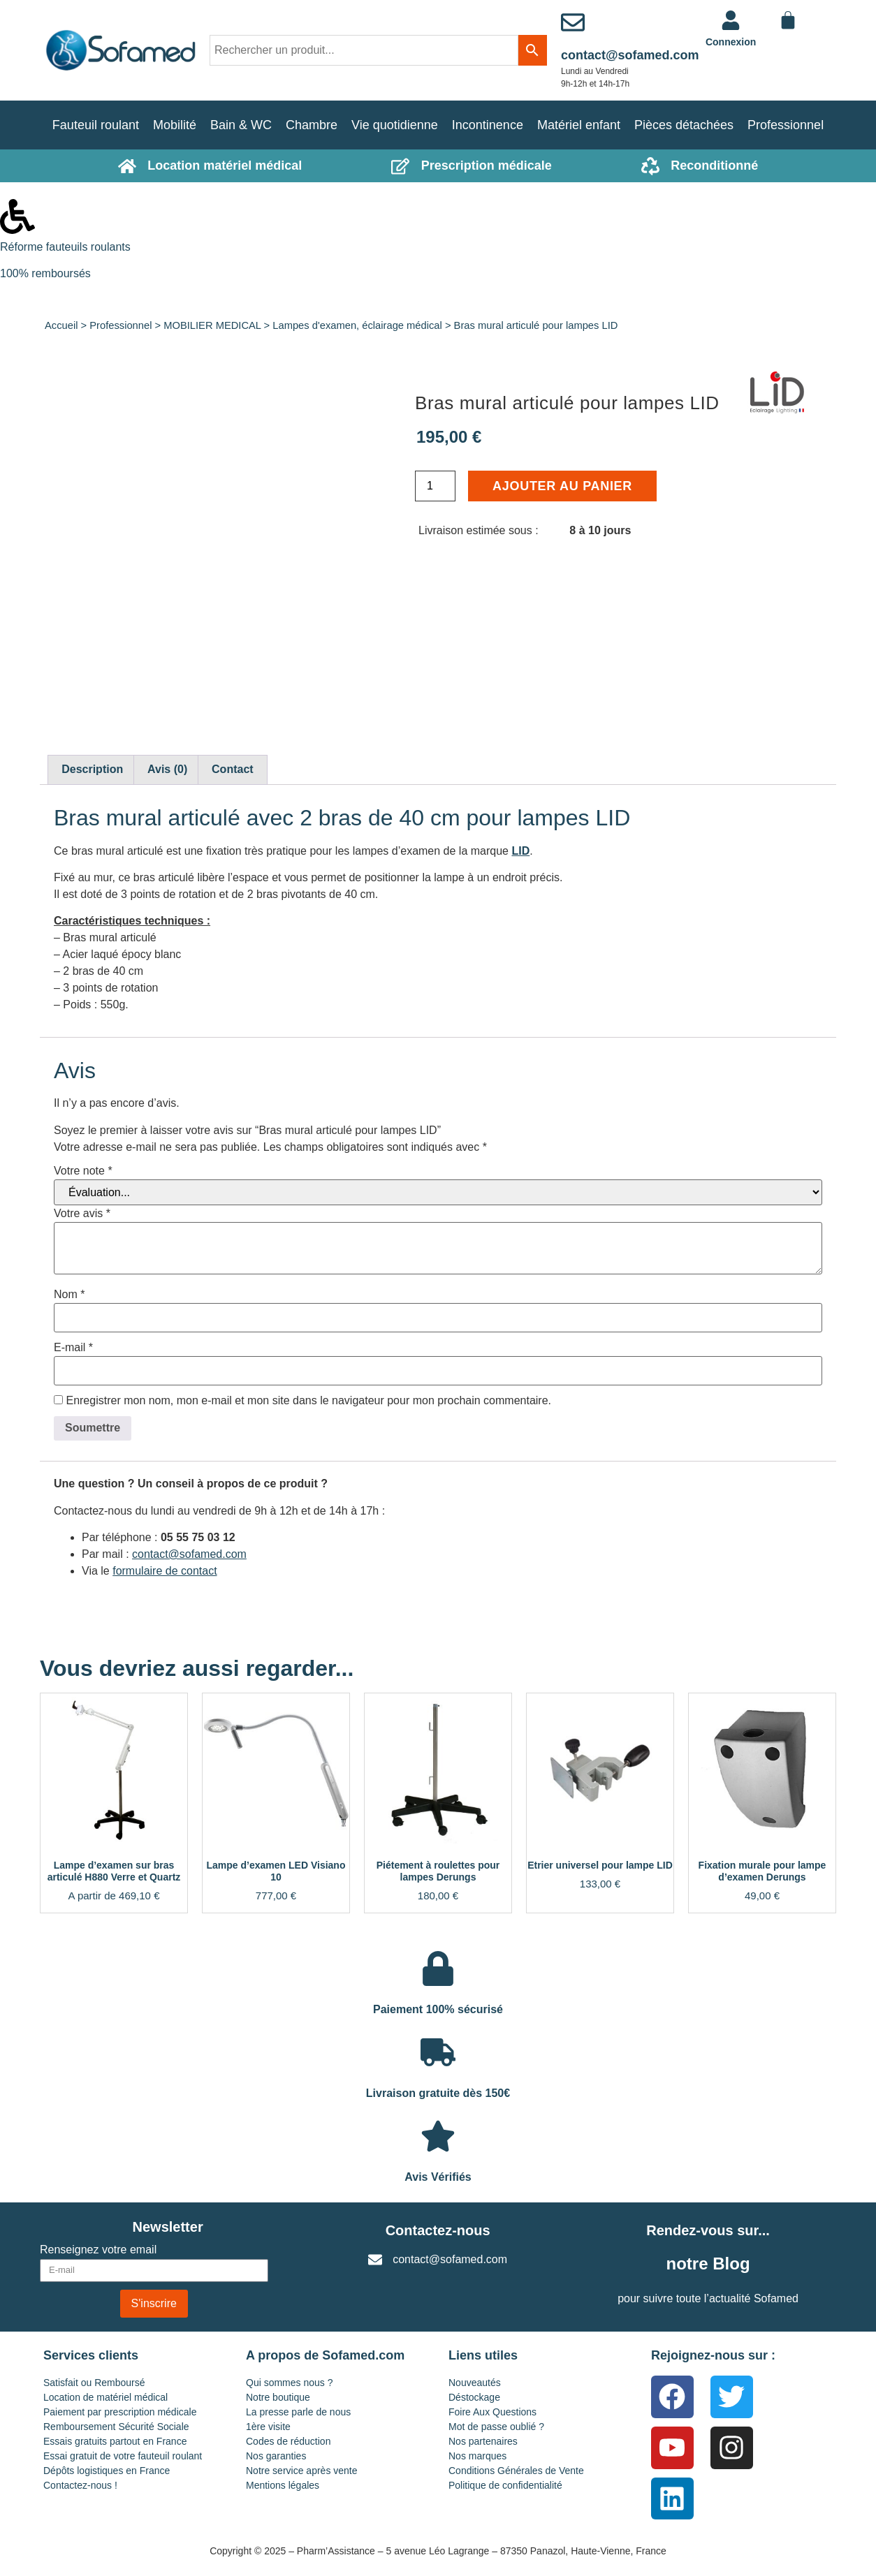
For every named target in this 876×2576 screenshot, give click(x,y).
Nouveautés (474, 2382)
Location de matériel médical (105, 2397)
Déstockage (474, 2397)
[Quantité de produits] (435, 486)
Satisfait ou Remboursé (94, 2382)
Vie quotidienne (394, 125)
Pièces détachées (683, 125)
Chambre (311, 125)
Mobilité (174, 125)
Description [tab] (92, 769)
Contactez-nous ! (80, 2485)
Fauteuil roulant (95, 125)
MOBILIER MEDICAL (212, 325)
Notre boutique (278, 2397)
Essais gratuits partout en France (115, 2441)
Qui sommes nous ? (289, 2382)
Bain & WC (241, 125)
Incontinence (487, 125)
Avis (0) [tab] (167, 769)
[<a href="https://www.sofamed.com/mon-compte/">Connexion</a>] (730, 20)
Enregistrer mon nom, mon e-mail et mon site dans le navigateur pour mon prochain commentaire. (308, 1400)
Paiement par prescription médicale (119, 2411)
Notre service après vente (302, 2470)
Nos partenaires (483, 2441)
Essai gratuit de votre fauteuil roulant (122, 2455)
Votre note (83, 1171)
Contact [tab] (233, 769)
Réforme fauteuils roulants (65, 247)
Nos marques (477, 2455)
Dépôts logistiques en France (106, 2470)
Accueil (61, 325)
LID (520, 851)
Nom (69, 1294)
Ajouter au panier (562, 486)
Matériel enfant (578, 125)
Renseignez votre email (98, 2249)
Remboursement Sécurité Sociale (116, 2426)
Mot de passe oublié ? (496, 2426)
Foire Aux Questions (492, 2411)
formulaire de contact (164, 1571)
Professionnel (785, 125)
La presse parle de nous (298, 2411)
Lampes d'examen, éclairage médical (357, 325)
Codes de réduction (288, 2441)
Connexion (731, 41)
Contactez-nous (438, 2230)
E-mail (73, 1347)
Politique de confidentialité (505, 2485)
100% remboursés (45, 273)
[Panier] (788, 20)
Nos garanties (276, 2455)
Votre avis (82, 1213)
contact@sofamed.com (630, 55)
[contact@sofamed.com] (573, 22)
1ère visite (268, 2426)
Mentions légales (282, 2485)
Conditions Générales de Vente (516, 2470)
